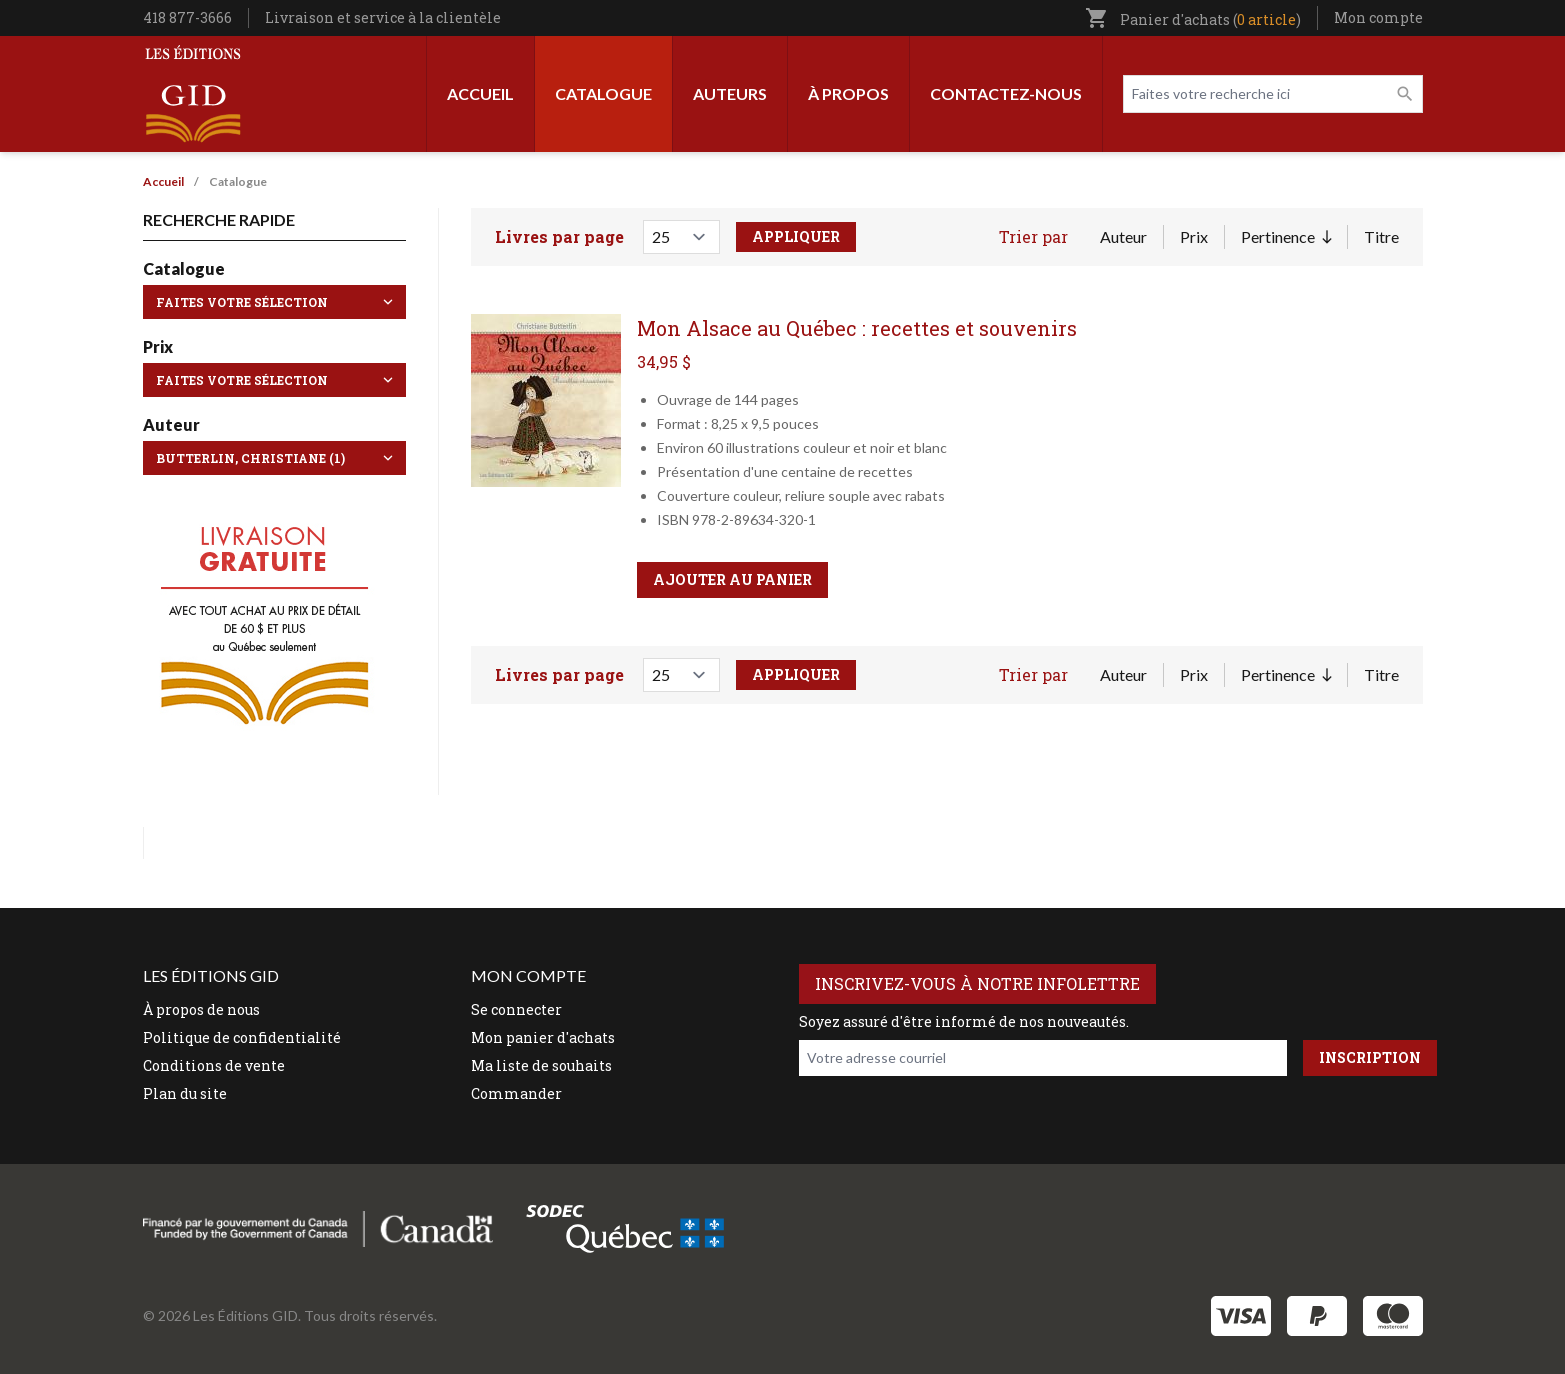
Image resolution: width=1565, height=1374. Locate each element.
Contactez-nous (1006, 93)
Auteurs (730, 93)
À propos (848, 93)
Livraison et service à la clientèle (383, 17)
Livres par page (559, 236)
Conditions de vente (214, 1065)
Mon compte (1378, 17)
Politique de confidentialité (242, 1037)
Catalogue (603, 93)
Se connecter (516, 1009)
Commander (516, 1093)
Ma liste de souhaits (541, 1065)
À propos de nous (201, 1009)
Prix (1194, 236)
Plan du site (185, 1093)
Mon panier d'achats (543, 1037)
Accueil (480, 93)
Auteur (1123, 236)
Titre (1381, 236)
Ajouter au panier (732, 579)
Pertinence (1286, 238)
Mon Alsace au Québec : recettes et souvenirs (857, 328)
